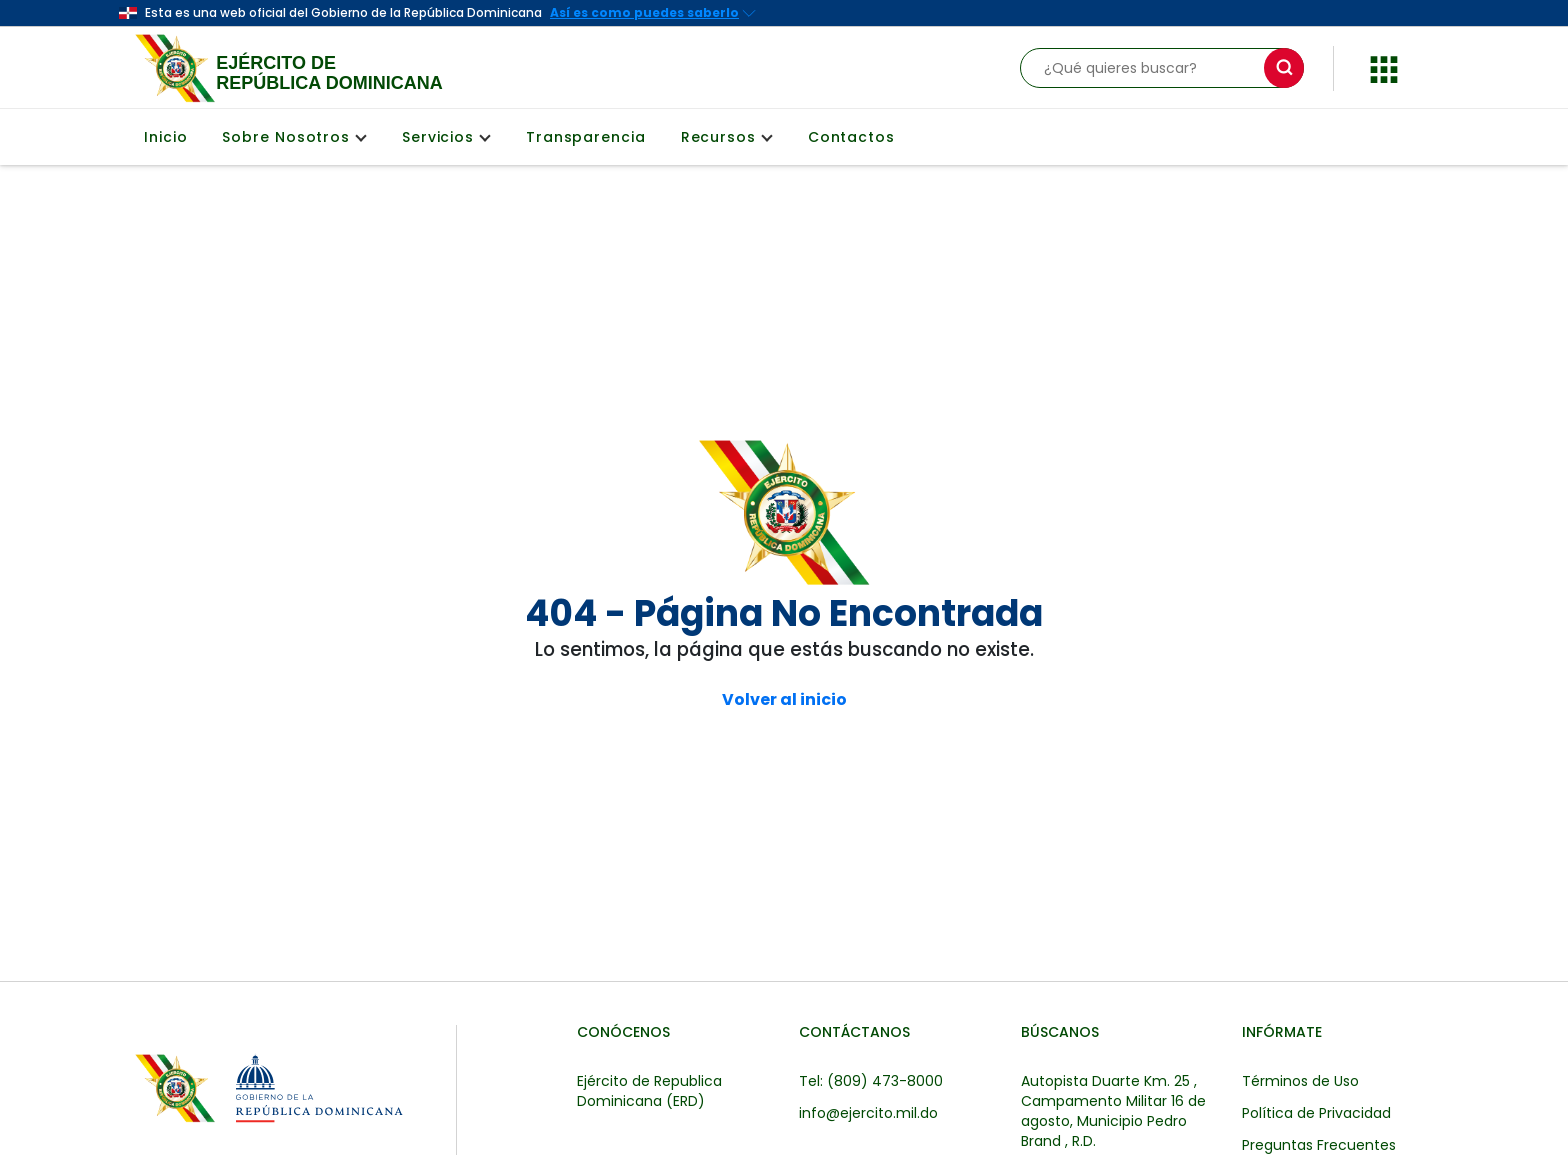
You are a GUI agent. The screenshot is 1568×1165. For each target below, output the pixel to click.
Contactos (851, 137)
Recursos (727, 137)
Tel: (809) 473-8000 (871, 1081)
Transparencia (586, 137)
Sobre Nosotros (294, 137)
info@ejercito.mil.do (868, 1113)
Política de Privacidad (1316, 1113)
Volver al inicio (784, 700)
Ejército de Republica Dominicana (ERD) (649, 1091)
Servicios (446, 137)
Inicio (165, 137)
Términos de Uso (1300, 1081)
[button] (1384, 66)
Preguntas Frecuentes (1319, 1145)
